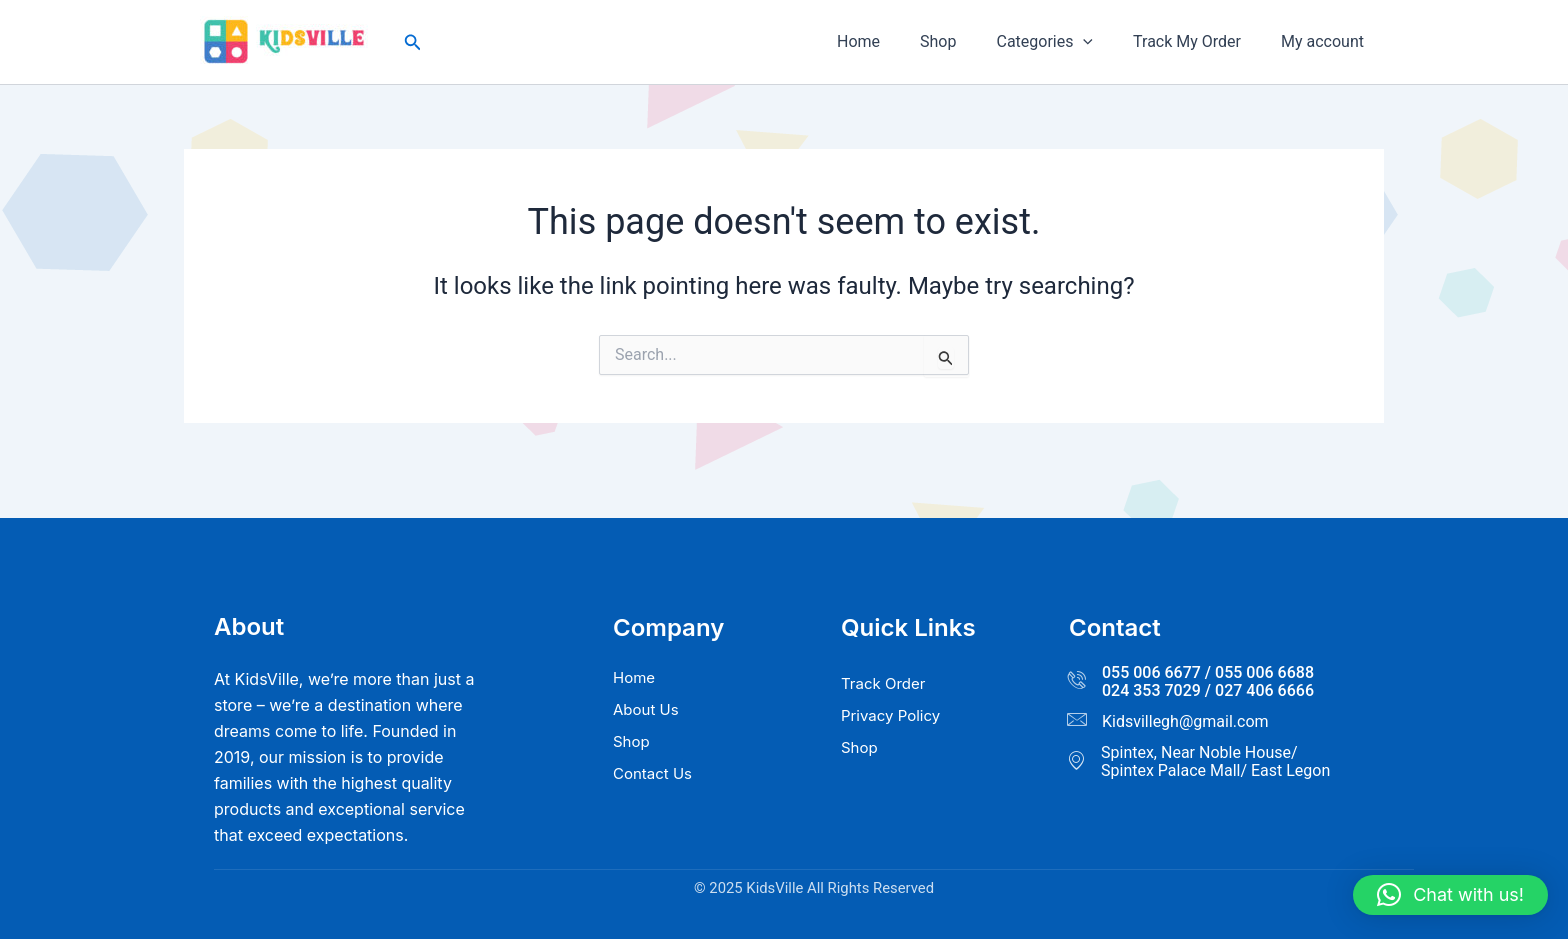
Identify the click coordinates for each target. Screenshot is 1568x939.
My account (1326, 41)
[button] (413, 42)
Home (894, 41)
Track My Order (1199, 41)
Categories (1064, 42)
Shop (966, 41)
